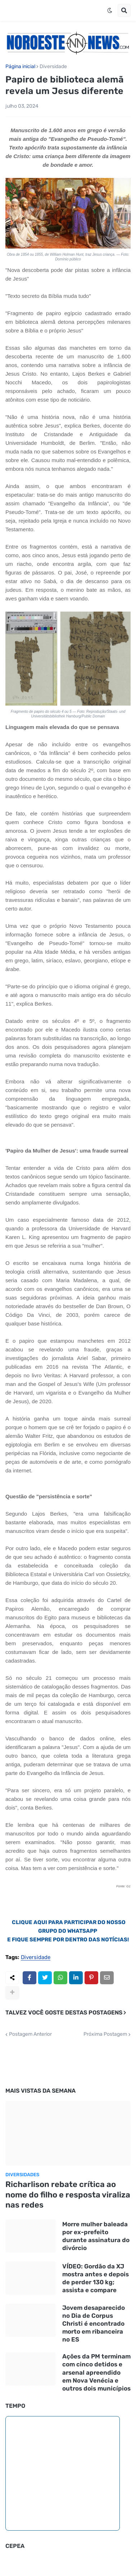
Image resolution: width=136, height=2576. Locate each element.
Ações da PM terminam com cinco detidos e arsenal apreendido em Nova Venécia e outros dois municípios (96, 2372)
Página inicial (20, 66)
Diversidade (53, 66)
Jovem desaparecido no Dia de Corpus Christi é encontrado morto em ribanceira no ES (93, 2323)
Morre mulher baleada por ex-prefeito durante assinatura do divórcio (96, 2236)
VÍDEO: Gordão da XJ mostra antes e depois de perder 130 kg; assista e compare (95, 2278)
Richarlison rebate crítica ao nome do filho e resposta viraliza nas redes (67, 2194)
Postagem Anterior (30, 2034)
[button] (110, 10)
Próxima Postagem (105, 2034)
